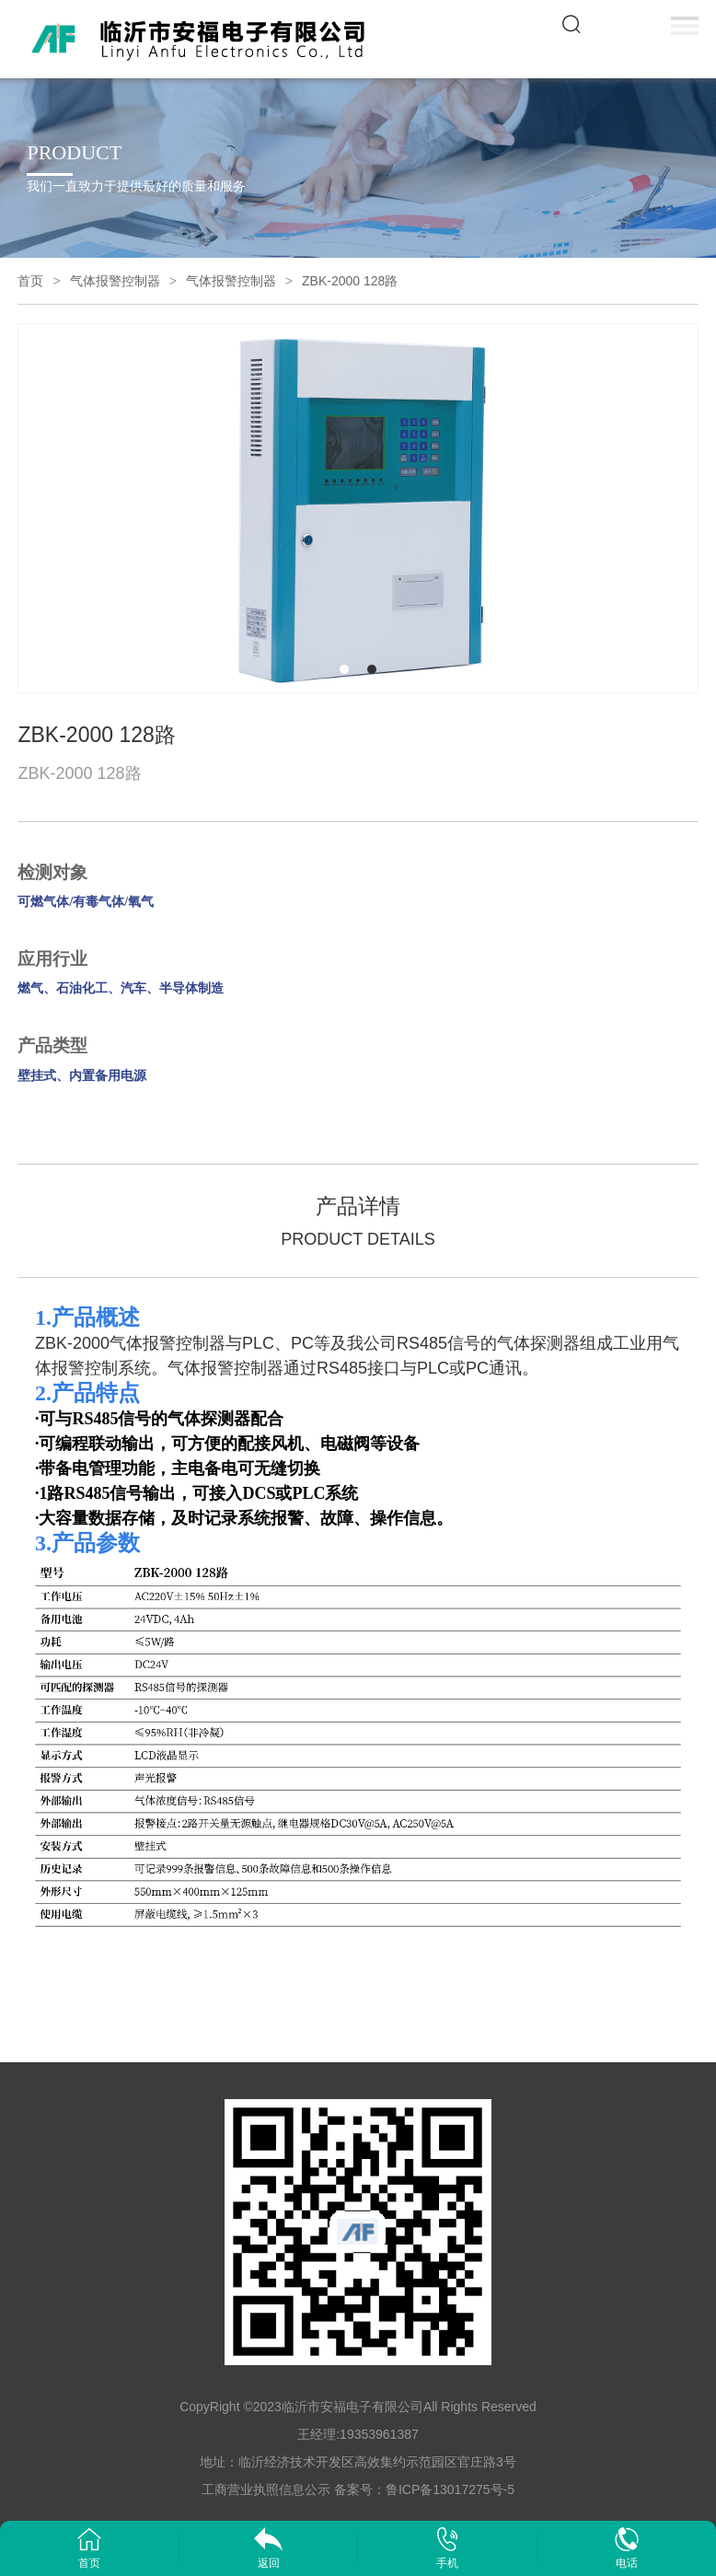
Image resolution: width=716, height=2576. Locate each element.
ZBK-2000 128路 (350, 280)
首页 (30, 280)
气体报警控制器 (115, 280)
